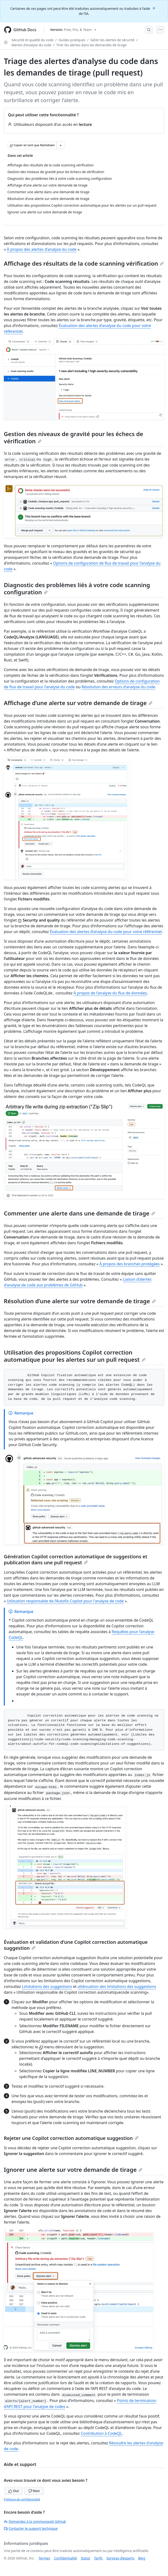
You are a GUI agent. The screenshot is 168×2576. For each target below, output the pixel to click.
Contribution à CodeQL (101, 2433)
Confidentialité (65, 2558)
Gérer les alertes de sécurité (112, 40)
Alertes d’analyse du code (31, 45)
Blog (141, 2558)
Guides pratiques (71, 40)
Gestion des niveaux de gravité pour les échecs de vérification (73, 437)
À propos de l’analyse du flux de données (110, 993)
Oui (13, 2490)
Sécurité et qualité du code (32, 40)
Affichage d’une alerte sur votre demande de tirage (78, 703)
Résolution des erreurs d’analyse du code (118, 686)
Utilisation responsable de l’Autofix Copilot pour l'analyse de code (65, 1601)
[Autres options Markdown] (61, 145)
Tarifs (98, 2558)
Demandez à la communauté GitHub (35, 2521)
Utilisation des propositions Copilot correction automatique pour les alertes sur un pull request (74, 1355)
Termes (44, 2558)
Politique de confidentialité (22, 2499)
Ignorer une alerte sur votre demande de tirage (73, 2169)
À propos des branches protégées (129, 1264)
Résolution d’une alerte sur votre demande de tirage (80, 1301)
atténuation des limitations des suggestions (117, 1986)
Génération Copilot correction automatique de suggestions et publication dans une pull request (75, 1559)
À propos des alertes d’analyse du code (41, 249)
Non (34, 2490)
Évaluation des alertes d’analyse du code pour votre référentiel (106, 931)
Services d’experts (120, 2558)
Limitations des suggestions (47, 1986)
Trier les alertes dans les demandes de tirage (91, 45)
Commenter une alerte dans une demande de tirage (79, 1213)
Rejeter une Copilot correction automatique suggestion (71, 2138)
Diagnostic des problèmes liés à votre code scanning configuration (77, 588)
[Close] (154, 8)
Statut (85, 2558)
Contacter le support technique (31, 2528)
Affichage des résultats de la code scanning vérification (84, 263)
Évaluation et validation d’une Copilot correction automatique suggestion (76, 1945)
